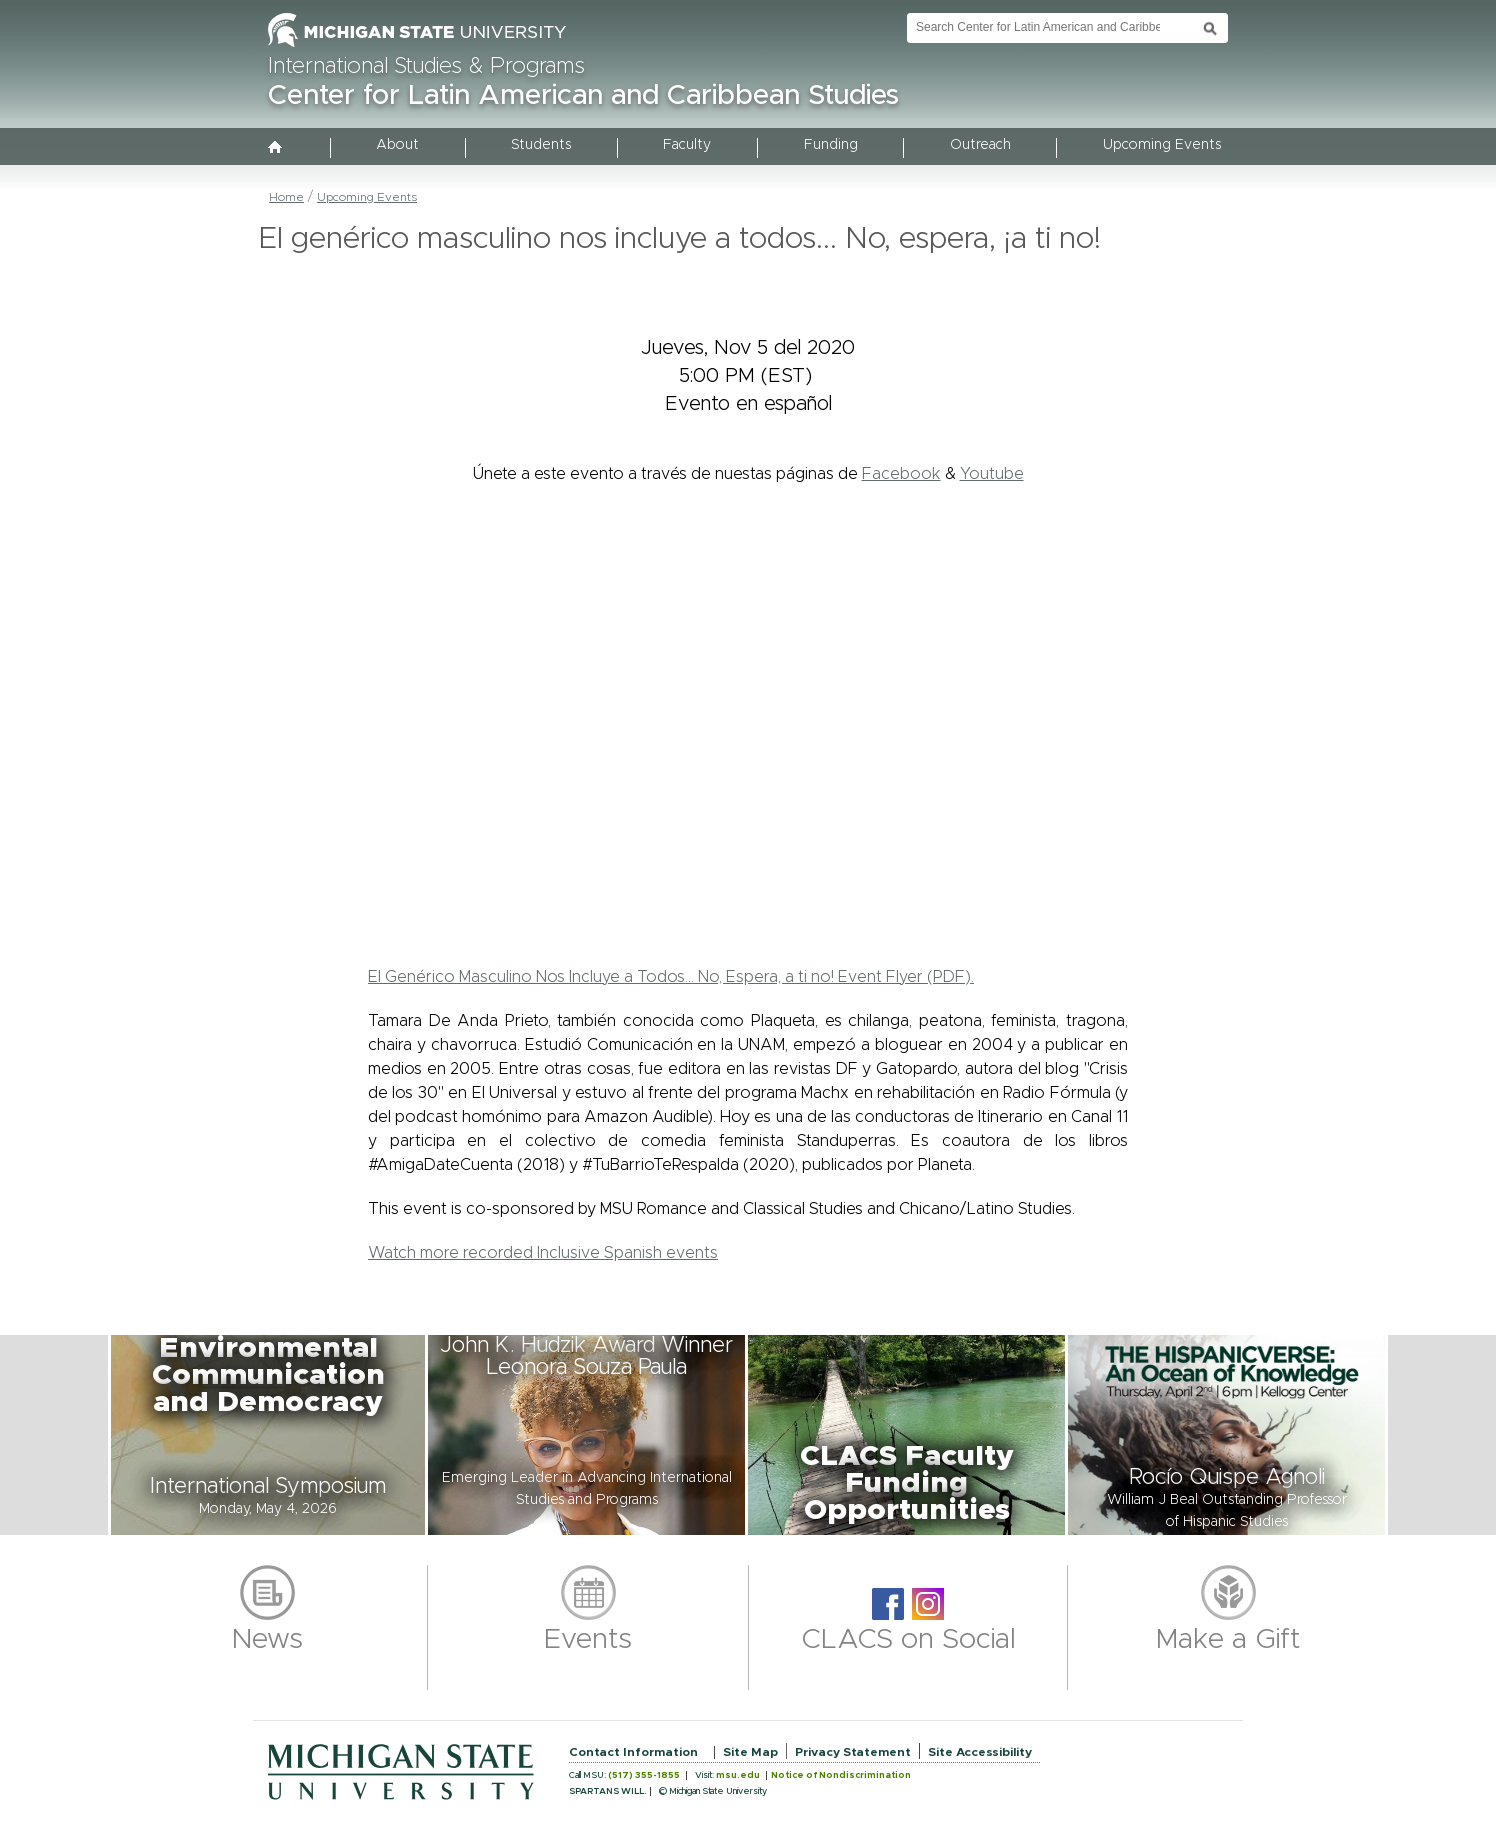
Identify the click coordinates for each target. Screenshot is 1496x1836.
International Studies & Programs (426, 67)
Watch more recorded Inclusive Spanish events (543, 1253)
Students (541, 145)
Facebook (901, 474)
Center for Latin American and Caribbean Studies (583, 96)
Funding (831, 145)
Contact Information (633, 1752)
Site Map (750, 1752)
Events (588, 1640)
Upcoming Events (1162, 145)
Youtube (992, 474)
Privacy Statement (853, 1752)
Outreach (980, 145)
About (397, 145)
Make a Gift (1228, 1640)
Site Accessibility (980, 1752)
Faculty (687, 145)
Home (286, 197)
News (267, 1640)
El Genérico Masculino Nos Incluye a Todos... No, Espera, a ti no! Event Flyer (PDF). (671, 977)
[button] (268, 1435)
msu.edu (738, 1775)
